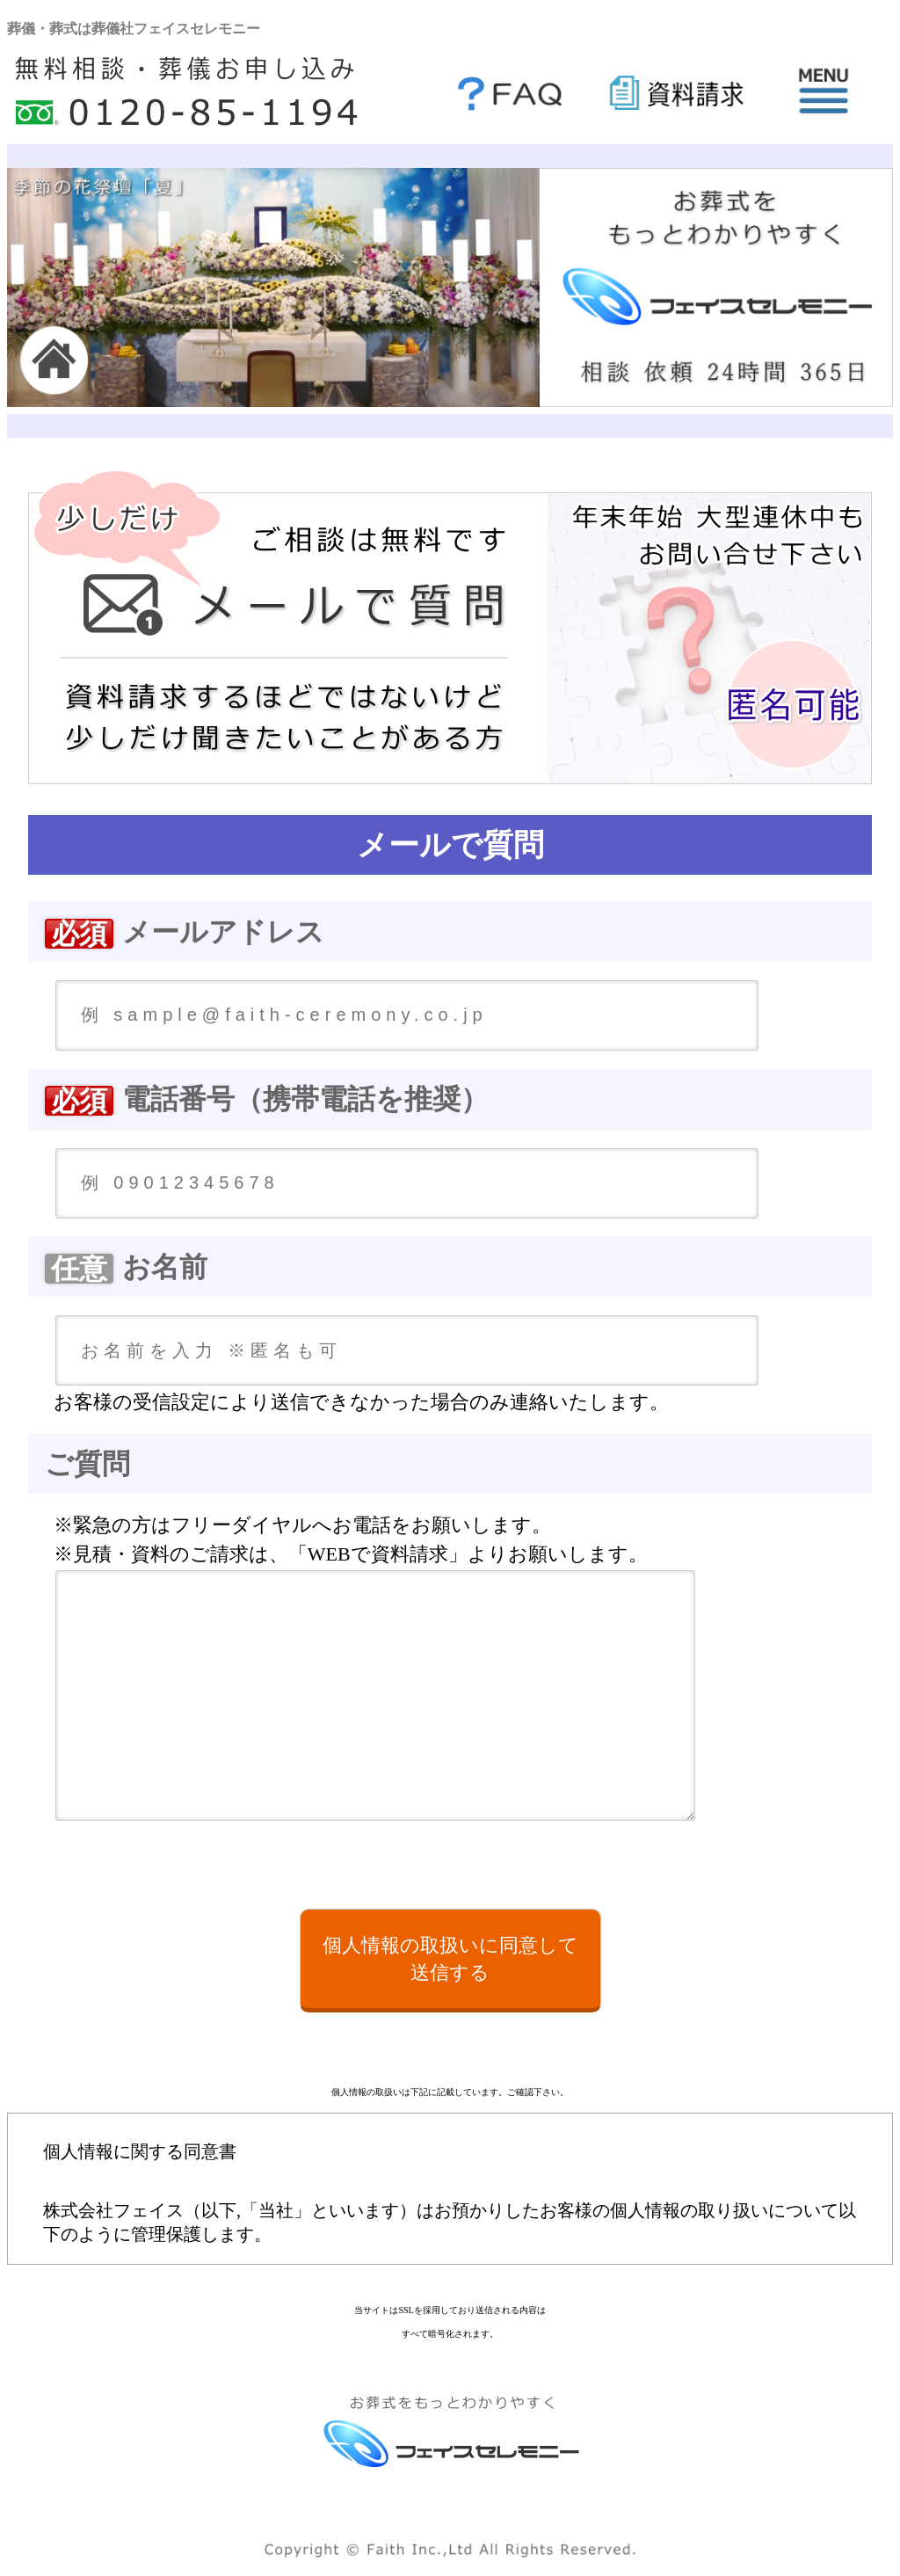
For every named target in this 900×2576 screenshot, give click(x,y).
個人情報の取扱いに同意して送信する (450, 1958)
